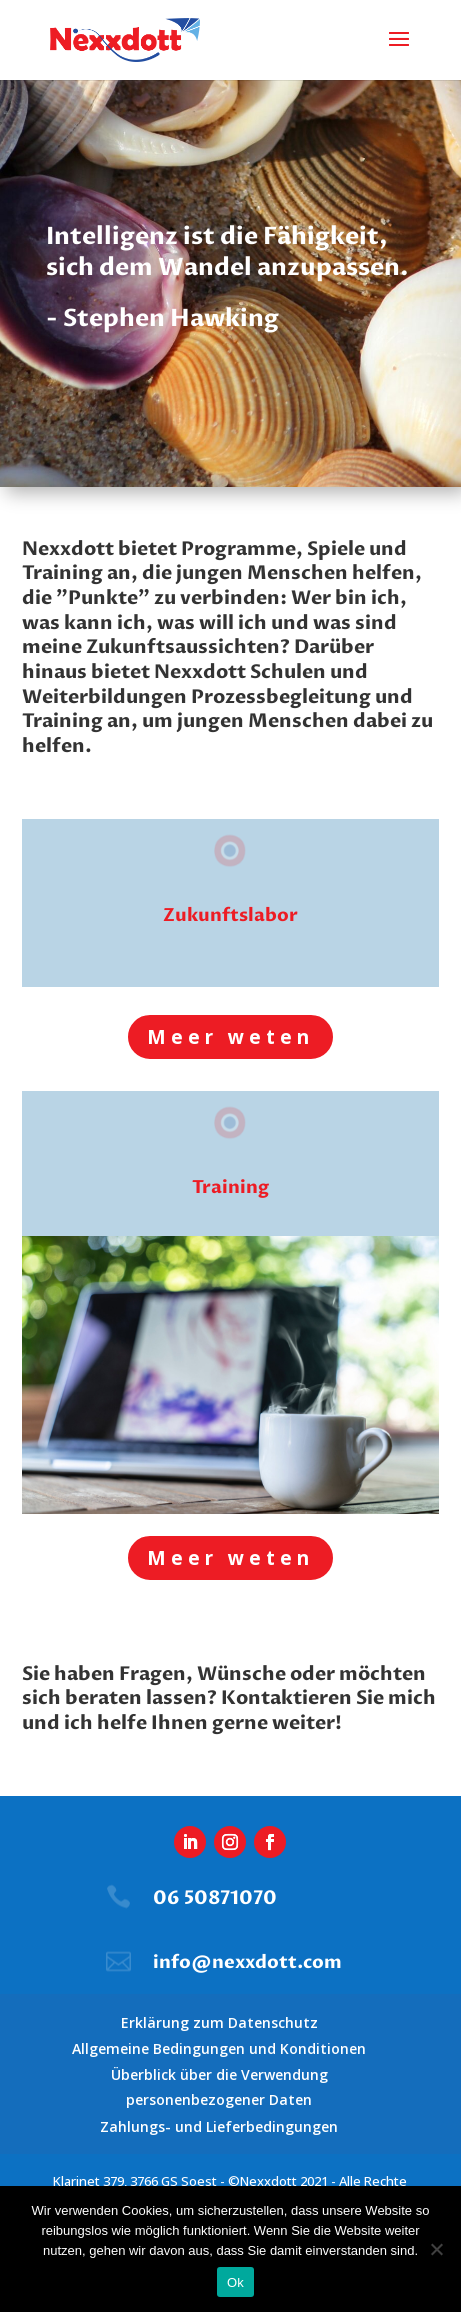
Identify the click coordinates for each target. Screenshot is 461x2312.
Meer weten (230, 1037)
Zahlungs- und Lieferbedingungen (219, 2126)
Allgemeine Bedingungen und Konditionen (219, 2048)
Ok (235, 2282)
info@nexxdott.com (247, 1962)
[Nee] (436, 2249)
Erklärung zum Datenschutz (219, 2022)
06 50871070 (215, 1898)
